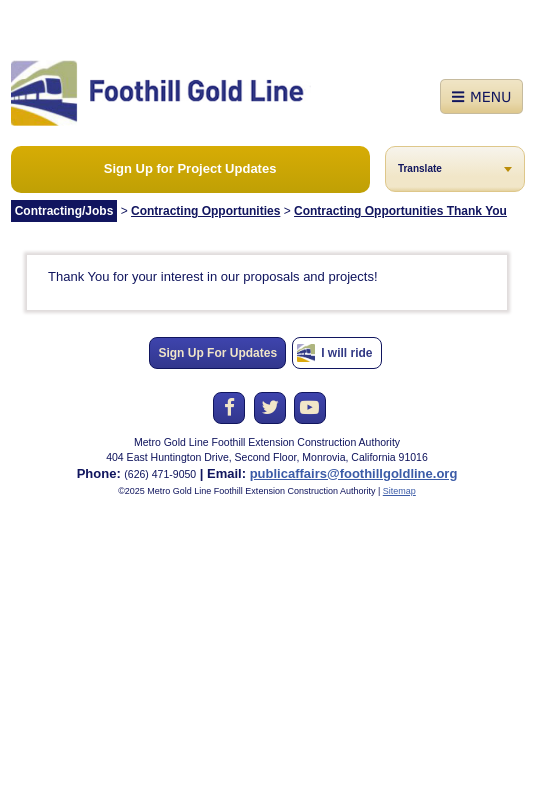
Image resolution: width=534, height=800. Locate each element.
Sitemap (399, 491)
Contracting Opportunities (205, 211)
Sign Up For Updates (217, 353)
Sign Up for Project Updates (190, 168)
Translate (420, 168)
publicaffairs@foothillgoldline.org (354, 473)
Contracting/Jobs (64, 211)
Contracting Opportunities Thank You (400, 211)
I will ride (346, 353)
